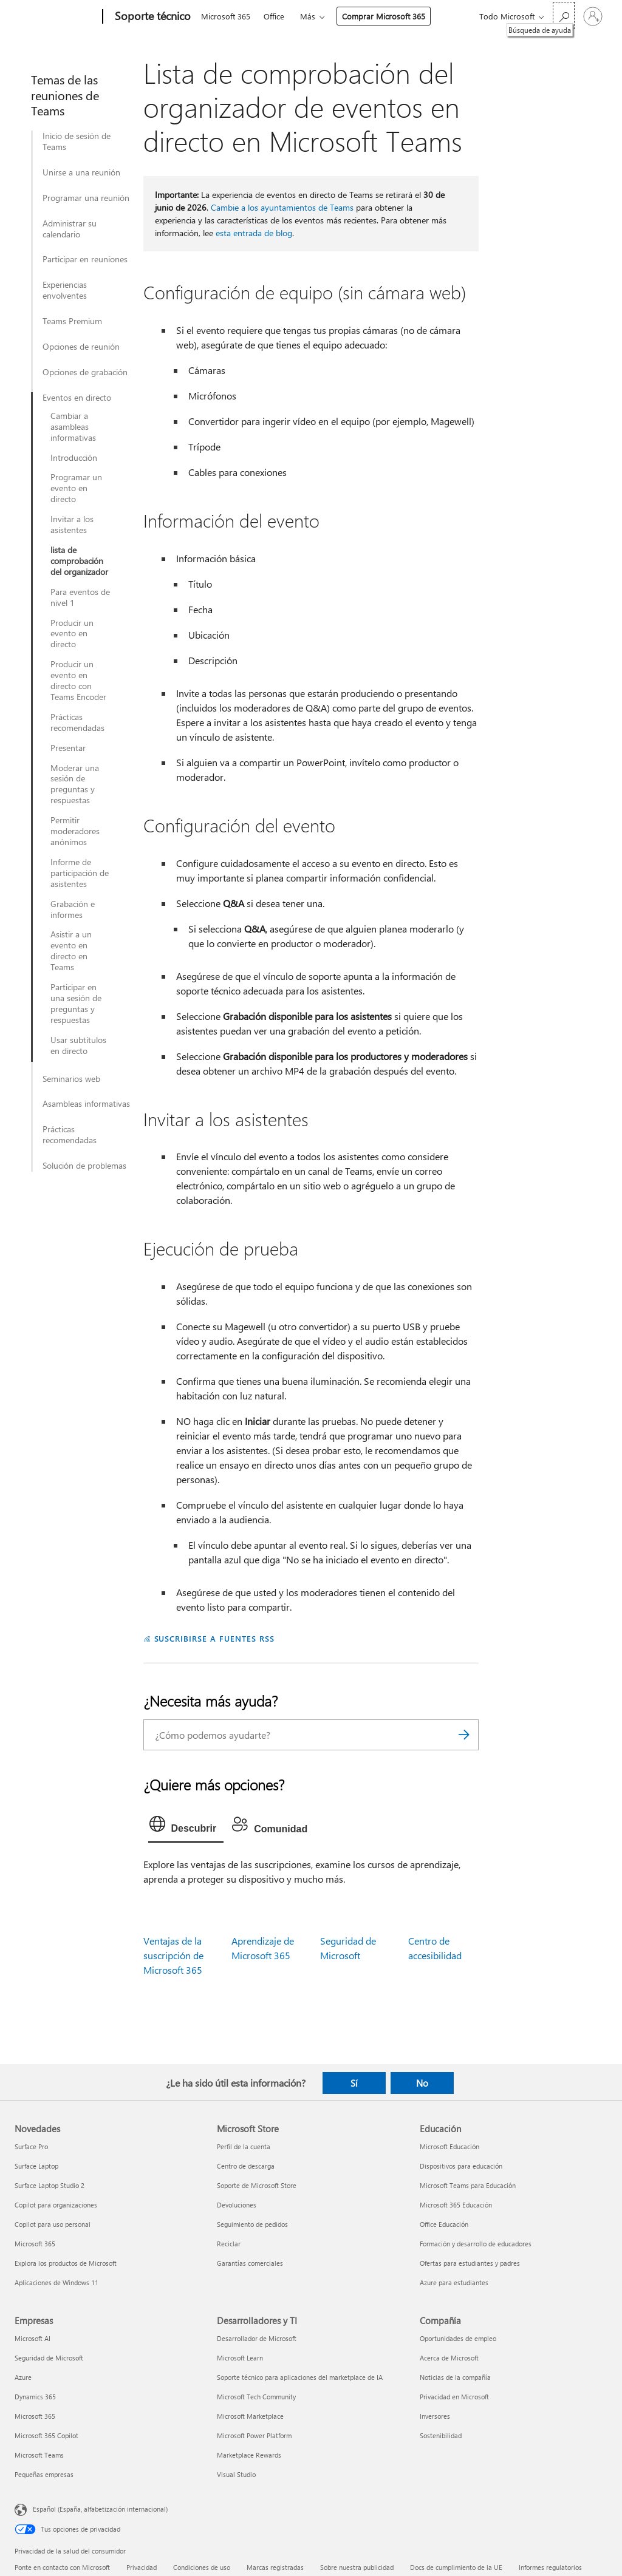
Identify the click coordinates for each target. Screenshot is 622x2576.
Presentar (68, 748)
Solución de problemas (84, 1165)
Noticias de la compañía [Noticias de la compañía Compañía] (455, 2377)
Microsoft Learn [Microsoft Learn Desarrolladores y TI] (240, 2357)
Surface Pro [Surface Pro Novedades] (31, 2146)
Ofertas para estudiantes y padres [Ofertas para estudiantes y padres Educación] (470, 2263)
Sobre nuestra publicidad (357, 2567)
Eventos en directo (77, 397)
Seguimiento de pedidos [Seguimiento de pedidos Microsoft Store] (252, 2224)
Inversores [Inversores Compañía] (435, 2416)
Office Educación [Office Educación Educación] (444, 2224)
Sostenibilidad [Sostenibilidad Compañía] (441, 2435)
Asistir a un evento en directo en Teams (71, 951)
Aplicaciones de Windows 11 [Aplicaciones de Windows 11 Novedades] (56, 2282)
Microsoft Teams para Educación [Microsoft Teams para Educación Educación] (468, 2185)
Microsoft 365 (225, 16)
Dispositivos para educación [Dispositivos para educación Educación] (461, 2165)
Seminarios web (71, 1078)
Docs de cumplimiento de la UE (456, 2567)
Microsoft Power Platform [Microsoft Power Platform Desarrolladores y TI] (254, 2435)
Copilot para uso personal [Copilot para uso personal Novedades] (53, 2224)
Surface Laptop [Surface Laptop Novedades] (36, 2165)
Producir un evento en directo (72, 633)
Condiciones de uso (201, 2567)
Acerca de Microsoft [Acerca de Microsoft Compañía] (449, 2357)
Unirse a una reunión (81, 172)
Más (307, 16)
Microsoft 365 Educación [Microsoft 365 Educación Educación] (456, 2204)
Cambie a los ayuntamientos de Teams (282, 207)
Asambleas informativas (86, 1103)
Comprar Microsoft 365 (383, 16)
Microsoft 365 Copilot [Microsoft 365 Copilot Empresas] (46, 2435)
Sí (354, 2083)
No (422, 2083)
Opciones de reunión (81, 346)
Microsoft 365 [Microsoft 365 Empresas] (35, 2416)
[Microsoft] (56, 17)
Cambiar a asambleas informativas (73, 426)
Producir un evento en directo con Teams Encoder (78, 680)
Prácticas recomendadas (77, 722)
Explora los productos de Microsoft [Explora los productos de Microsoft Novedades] (66, 2263)
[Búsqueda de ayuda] (564, 15)
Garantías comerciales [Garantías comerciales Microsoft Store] (250, 2263)
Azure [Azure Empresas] (23, 2377)
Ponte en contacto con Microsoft (62, 2567)
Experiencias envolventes (65, 290)
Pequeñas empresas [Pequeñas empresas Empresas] (44, 2474)
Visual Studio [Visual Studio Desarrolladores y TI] (236, 2474)
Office (274, 16)
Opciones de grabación (85, 372)
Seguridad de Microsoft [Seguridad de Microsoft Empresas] (49, 2357)
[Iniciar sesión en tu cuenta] (592, 16)
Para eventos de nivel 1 (80, 597)
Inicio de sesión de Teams (77, 141)
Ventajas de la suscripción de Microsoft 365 (173, 1955)
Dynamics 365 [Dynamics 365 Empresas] (35, 2396)
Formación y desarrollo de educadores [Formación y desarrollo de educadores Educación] (475, 2243)
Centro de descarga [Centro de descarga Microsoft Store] (246, 2165)
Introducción (73, 457)
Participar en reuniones (85, 259)
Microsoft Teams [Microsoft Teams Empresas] (39, 2454)
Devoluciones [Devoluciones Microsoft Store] (236, 2204)
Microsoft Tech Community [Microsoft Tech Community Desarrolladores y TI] (256, 2396)
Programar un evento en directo (76, 488)
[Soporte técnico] (151, 17)
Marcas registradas (275, 2567)
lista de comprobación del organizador (79, 561)
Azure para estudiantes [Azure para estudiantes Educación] (454, 2282)
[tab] (186, 1827)
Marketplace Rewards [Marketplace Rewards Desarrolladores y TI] (249, 2454)
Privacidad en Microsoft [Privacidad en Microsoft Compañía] (454, 2396)
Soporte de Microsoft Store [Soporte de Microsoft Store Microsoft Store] (256, 2185)
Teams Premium (72, 321)
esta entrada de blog (254, 233)
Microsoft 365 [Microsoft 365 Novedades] (35, 2243)
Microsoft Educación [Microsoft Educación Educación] (449, 2146)
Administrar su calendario (70, 229)
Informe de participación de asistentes (79, 873)
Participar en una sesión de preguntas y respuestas (75, 1003)
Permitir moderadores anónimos (75, 831)
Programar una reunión (86, 197)
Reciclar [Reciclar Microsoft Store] (229, 2243)
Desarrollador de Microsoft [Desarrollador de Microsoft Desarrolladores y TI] (256, 2338)
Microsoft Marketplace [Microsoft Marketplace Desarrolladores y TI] (250, 2416)
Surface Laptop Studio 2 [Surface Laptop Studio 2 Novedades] (49, 2185)
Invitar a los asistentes (72, 524)
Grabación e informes (72, 909)
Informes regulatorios (550, 2567)
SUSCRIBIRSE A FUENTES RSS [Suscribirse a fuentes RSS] (214, 1638)
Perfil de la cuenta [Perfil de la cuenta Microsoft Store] (243, 2146)
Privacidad (141, 2567)
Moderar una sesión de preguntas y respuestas (74, 784)
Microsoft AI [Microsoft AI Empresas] (32, 2338)
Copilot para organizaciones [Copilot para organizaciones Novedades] (56, 2204)
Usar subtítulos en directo (78, 1045)
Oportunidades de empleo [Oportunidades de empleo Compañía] (458, 2338)
